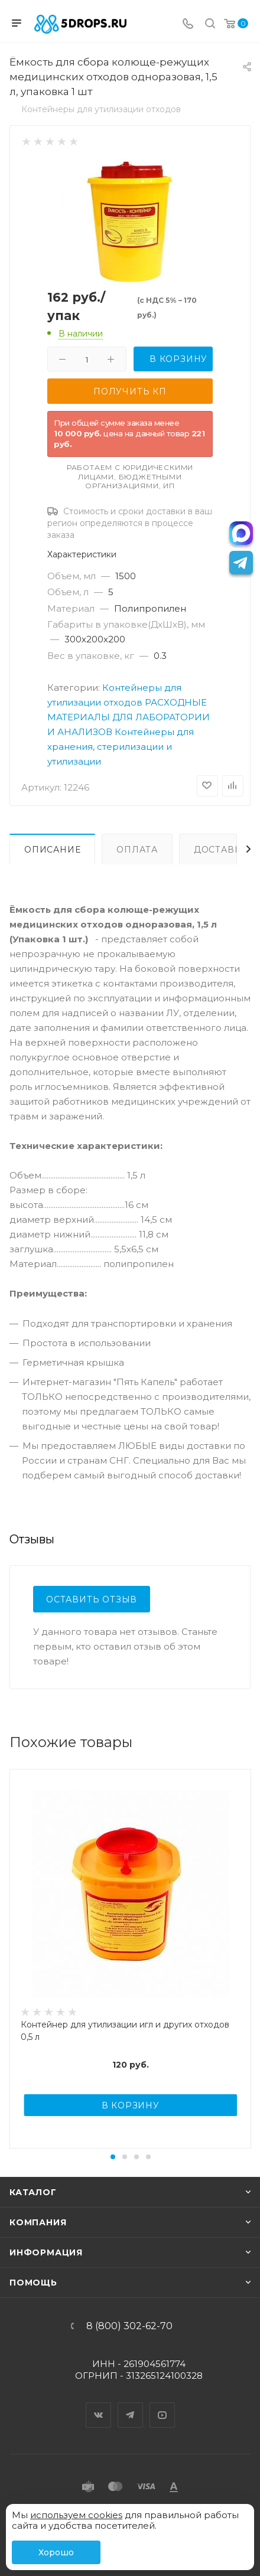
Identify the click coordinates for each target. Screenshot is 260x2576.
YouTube (162, 2404)
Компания (37, 2222)
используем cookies (76, 2515)
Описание (52, 849)
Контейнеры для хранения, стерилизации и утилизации (120, 746)
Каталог (33, 2192)
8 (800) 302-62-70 (129, 2326)
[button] (113, 2157)
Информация (46, 2252)
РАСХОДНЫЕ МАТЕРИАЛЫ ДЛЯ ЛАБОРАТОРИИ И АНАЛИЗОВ (128, 717)
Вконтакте (98, 2404)
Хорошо (56, 2552)
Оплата (137, 849)
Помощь (33, 2282)
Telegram (130, 2404)
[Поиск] (210, 24)
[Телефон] (188, 24)
